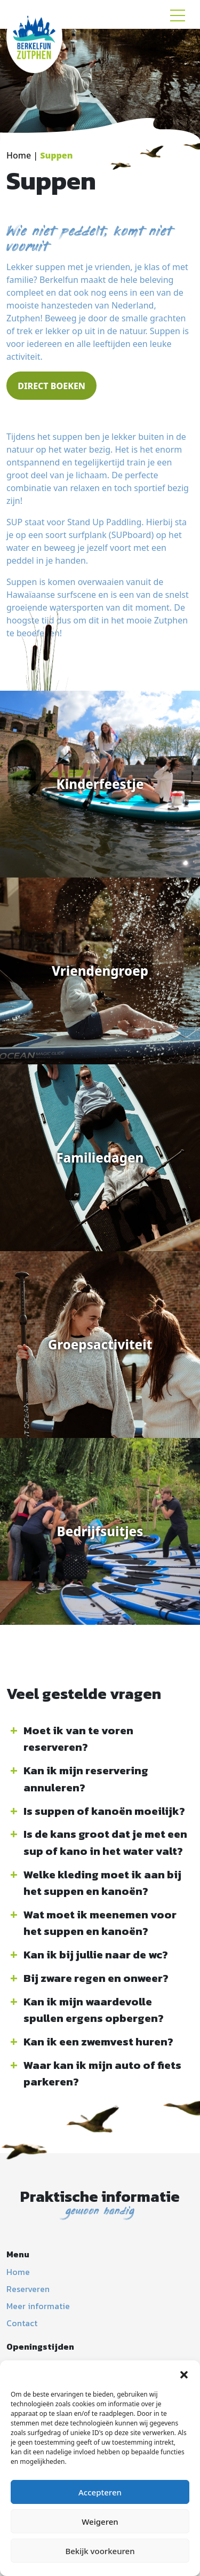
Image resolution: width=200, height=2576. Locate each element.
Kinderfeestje (100, 784)
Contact (21, 2323)
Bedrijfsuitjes (100, 1531)
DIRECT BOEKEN (51, 386)
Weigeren (100, 2521)
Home (18, 155)
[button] (184, 2373)
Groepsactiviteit (100, 1344)
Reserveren (28, 2288)
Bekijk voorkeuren (99, 2551)
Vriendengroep (100, 970)
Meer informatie (38, 2306)
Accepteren (100, 2492)
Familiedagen (100, 1157)
